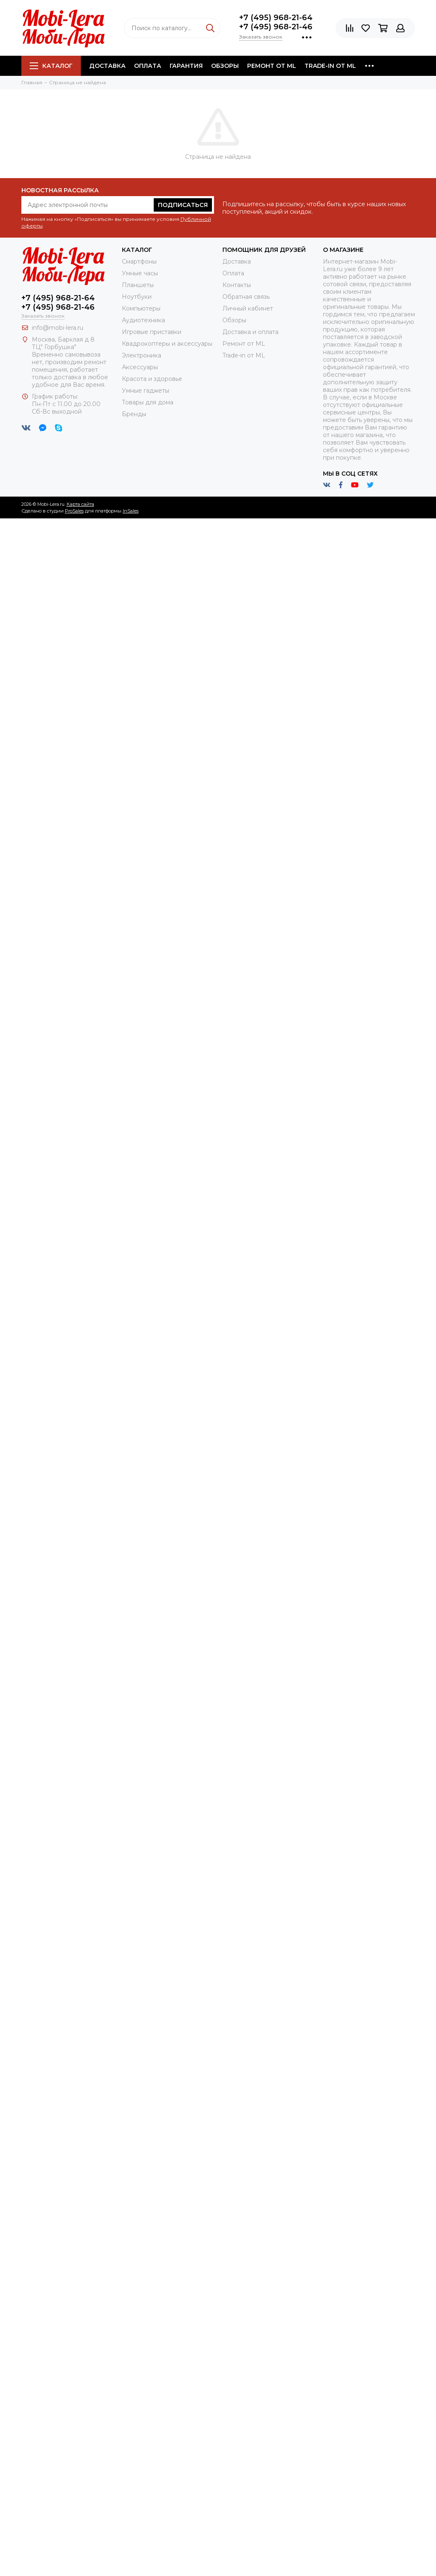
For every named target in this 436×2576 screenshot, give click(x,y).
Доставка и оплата (250, 332)
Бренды (134, 414)
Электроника (141, 355)
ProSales (74, 511)
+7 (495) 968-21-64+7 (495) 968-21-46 (275, 22)
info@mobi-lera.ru (57, 327)
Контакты (236, 285)
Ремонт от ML (271, 66)
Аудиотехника (143, 320)
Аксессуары (140, 367)
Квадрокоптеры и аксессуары (167, 343)
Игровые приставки (151, 332)
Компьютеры (141, 308)
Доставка (107, 66)
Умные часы (140, 273)
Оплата (147, 66)
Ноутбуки (137, 296)
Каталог (51, 66)
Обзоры (225, 66)
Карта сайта (80, 504)
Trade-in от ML (330, 66)
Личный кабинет (247, 308)
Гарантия (186, 66)
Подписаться (183, 205)
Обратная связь (246, 296)
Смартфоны (139, 261)
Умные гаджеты (145, 390)
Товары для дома (147, 402)
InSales (131, 511)
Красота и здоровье (152, 379)
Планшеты (138, 285)
